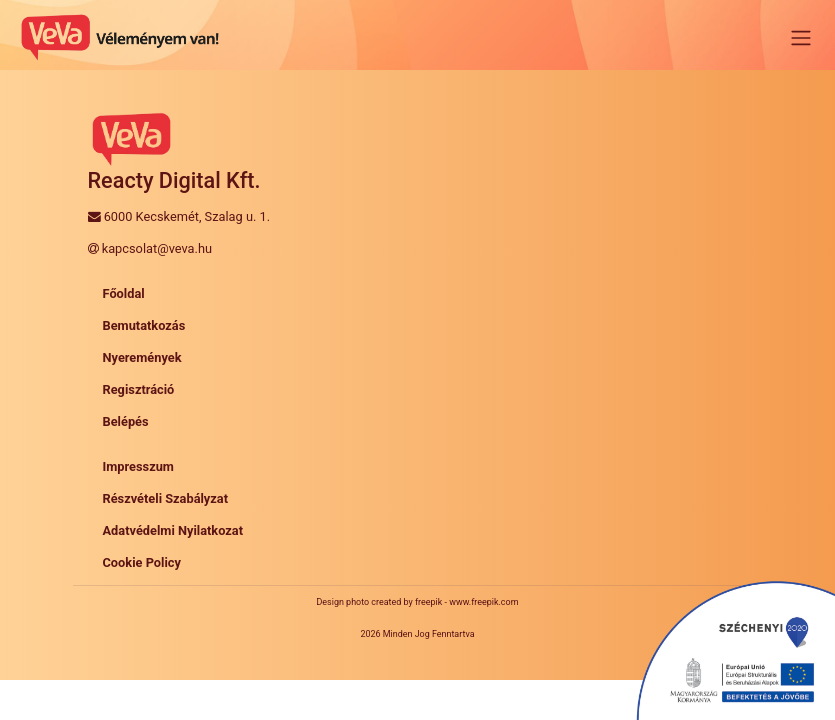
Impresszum (138, 466)
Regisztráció (139, 389)
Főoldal (124, 293)
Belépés (126, 421)
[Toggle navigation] (800, 38)
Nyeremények (142, 357)
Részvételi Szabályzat (166, 498)
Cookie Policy (142, 562)
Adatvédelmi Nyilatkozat (173, 530)
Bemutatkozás (144, 325)
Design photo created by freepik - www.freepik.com (417, 602)
